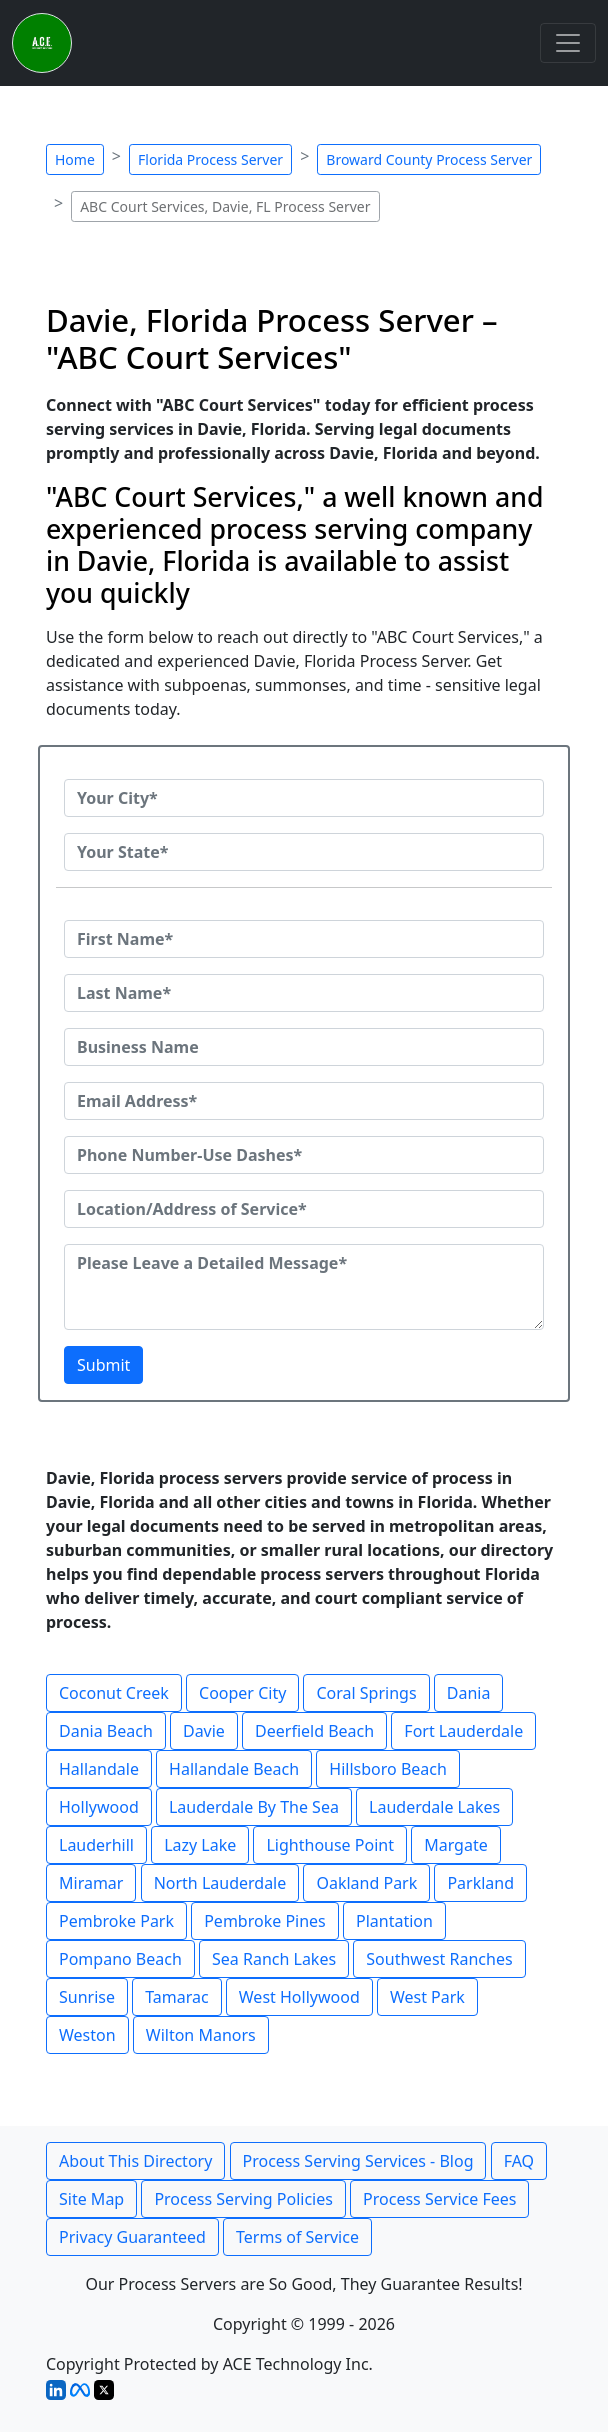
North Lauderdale (220, 1883)
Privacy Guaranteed (132, 2237)
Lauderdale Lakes (434, 1807)
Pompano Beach (120, 1959)
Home (75, 159)
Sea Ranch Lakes (274, 1959)
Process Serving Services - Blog (358, 2161)
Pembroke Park (116, 1921)
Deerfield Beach (314, 1731)
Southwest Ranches (439, 1959)
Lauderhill (96, 1845)
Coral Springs (366, 1693)
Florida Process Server (210, 159)
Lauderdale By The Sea (254, 1807)
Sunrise (87, 1997)
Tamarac (176, 1997)
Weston (87, 2035)
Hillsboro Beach (388, 1769)
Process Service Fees (439, 2199)
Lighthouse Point (329, 1845)
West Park (427, 1997)
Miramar (91, 1883)
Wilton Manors (201, 2035)
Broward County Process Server (429, 159)
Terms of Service (297, 2237)
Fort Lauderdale (463, 1731)
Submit (103, 1365)
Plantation (394, 1921)
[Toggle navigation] (568, 43)
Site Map (91, 2199)
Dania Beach (106, 1731)
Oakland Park (366, 1883)
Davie (204, 1731)
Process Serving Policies (243, 2199)
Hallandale (99, 1769)
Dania (469, 1693)
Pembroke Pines (265, 1921)
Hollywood (99, 1807)
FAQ (519, 2161)
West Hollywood (299, 1997)
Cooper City (242, 1693)
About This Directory (135, 2161)
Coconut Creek (114, 1693)
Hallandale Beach (234, 1769)
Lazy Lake (200, 1845)
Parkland (480, 1883)
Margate (456, 1845)
